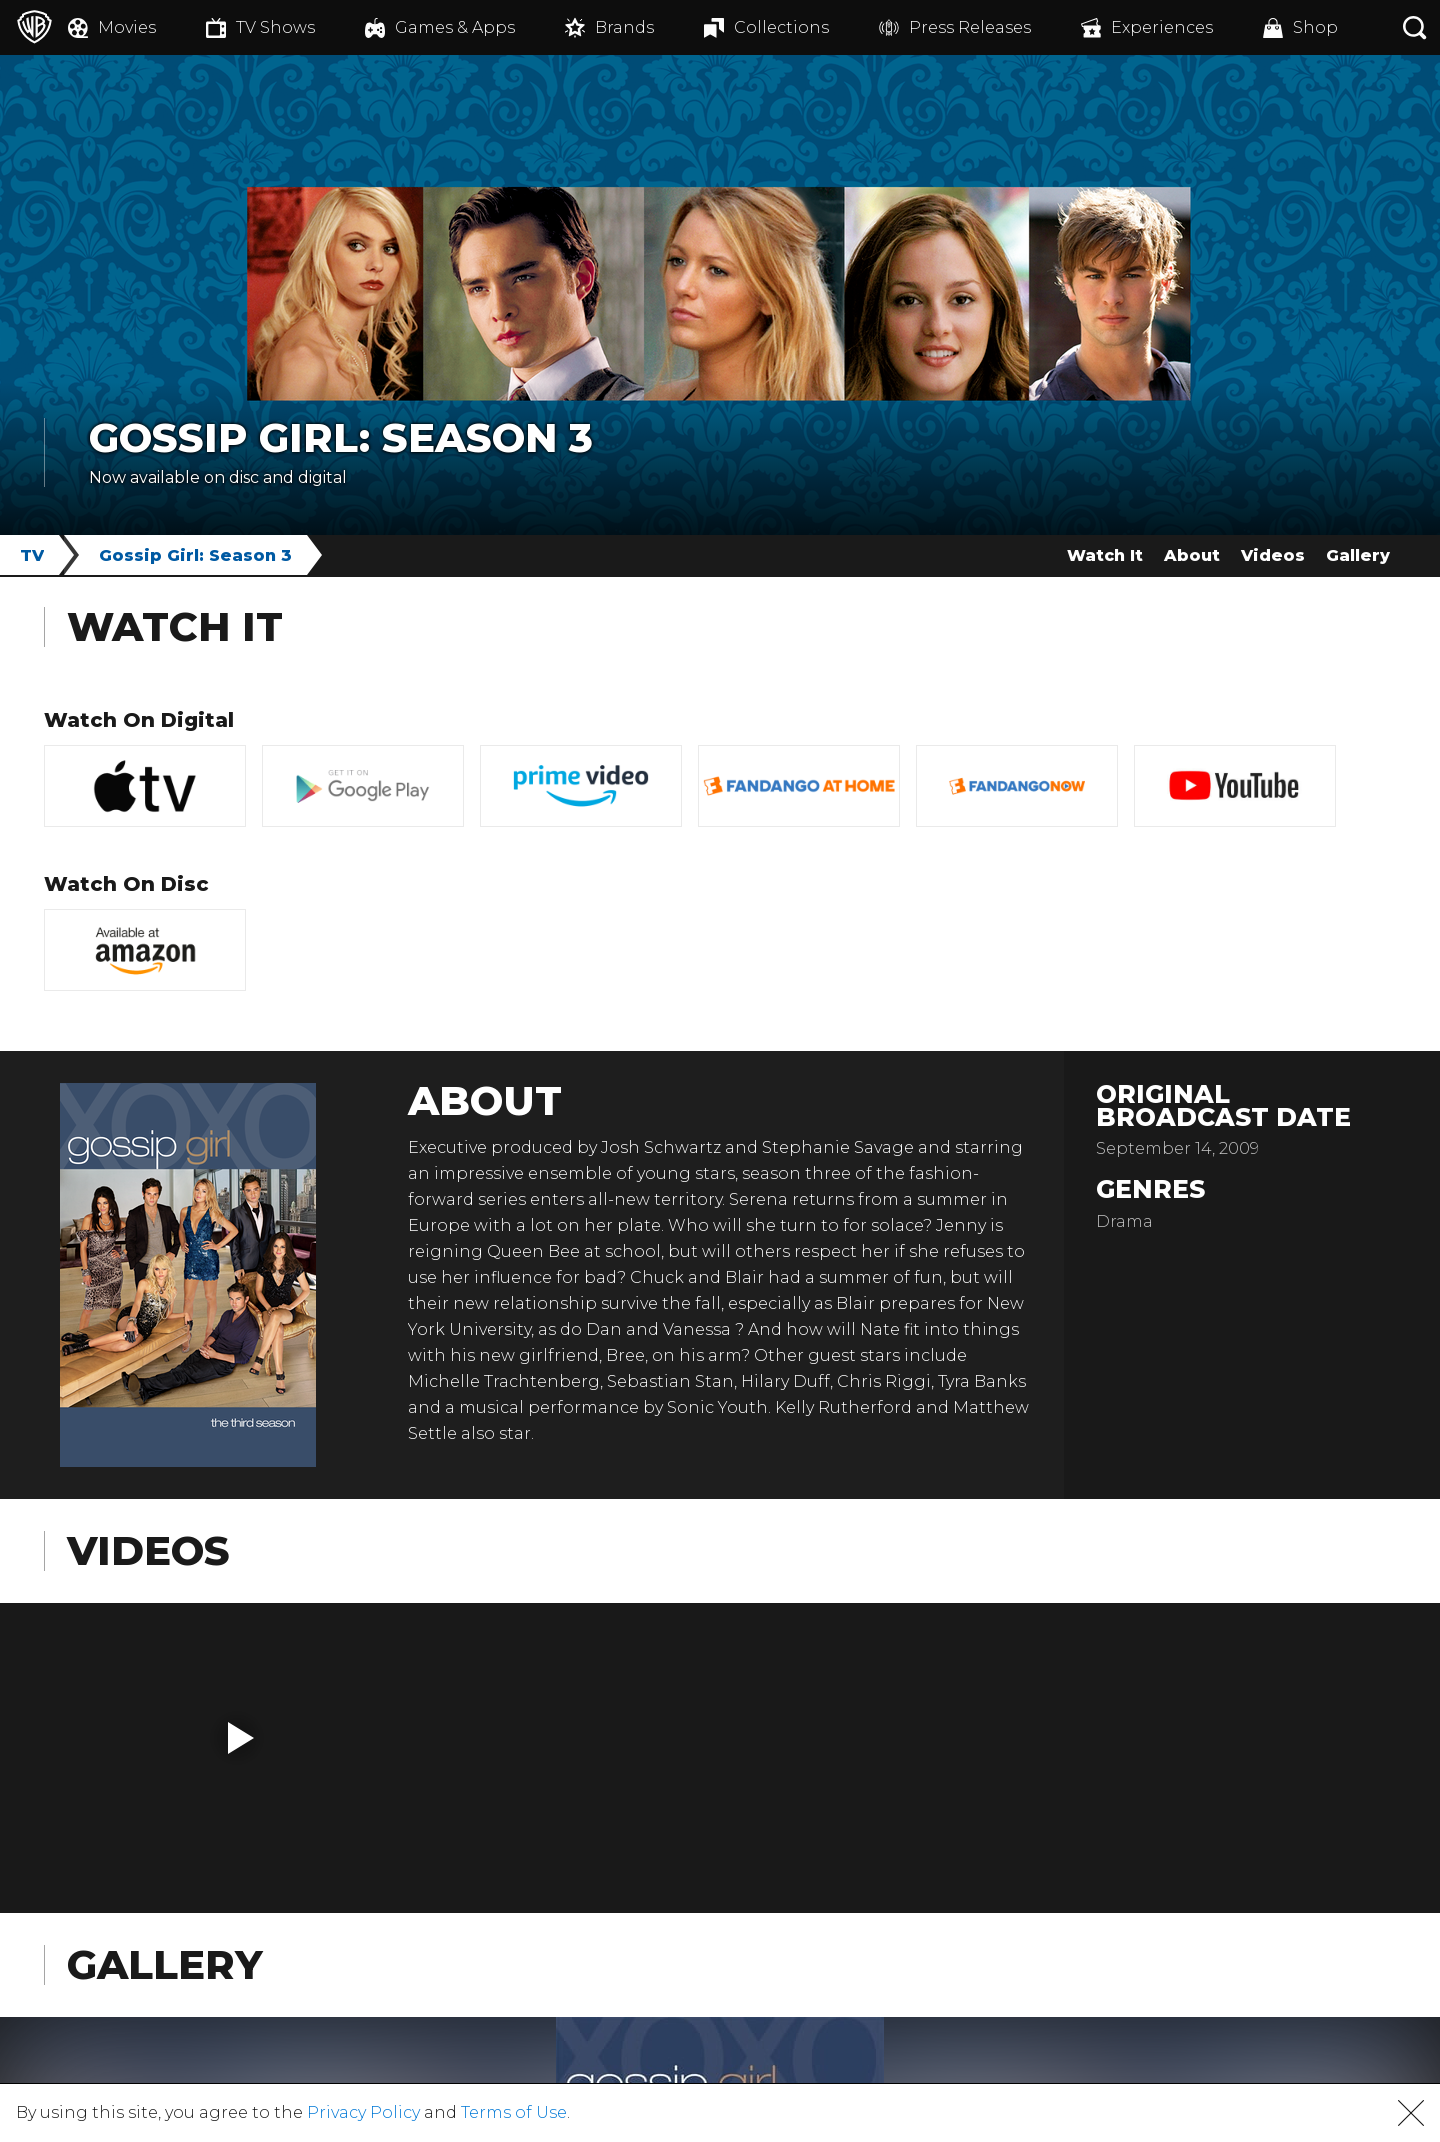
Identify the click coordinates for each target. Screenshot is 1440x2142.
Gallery (1358, 555)
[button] (241, 1738)
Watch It (1105, 555)
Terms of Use (514, 2112)
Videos (1273, 555)
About (1192, 555)
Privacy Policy (363, 2112)
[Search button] (1415, 27)
